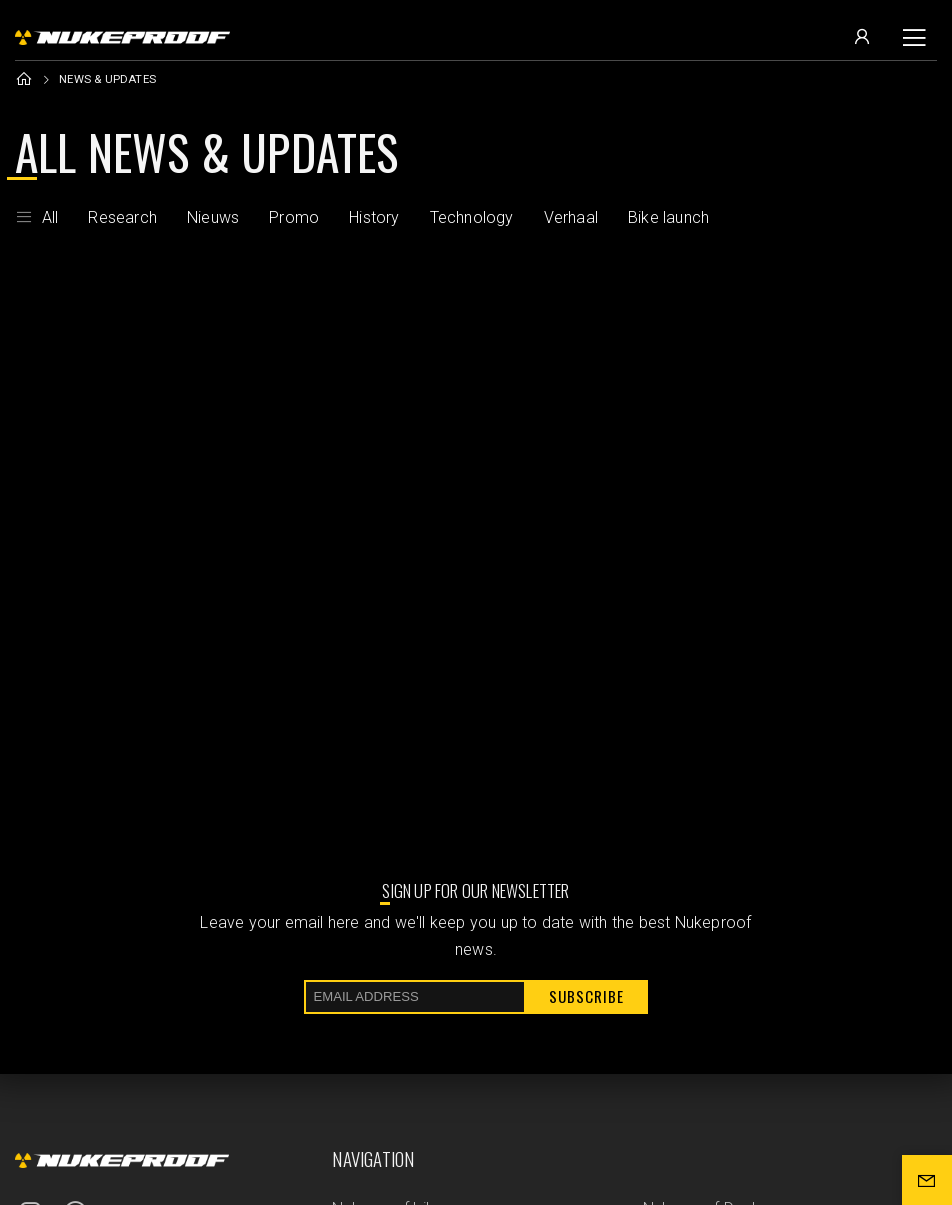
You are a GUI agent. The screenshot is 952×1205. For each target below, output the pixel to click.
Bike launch (668, 217)
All (36, 217)
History (374, 217)
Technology (472, 217)
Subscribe (586, 996)
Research (122, 217)
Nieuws (213, 217)
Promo (294, 217)
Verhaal (571, 217)
